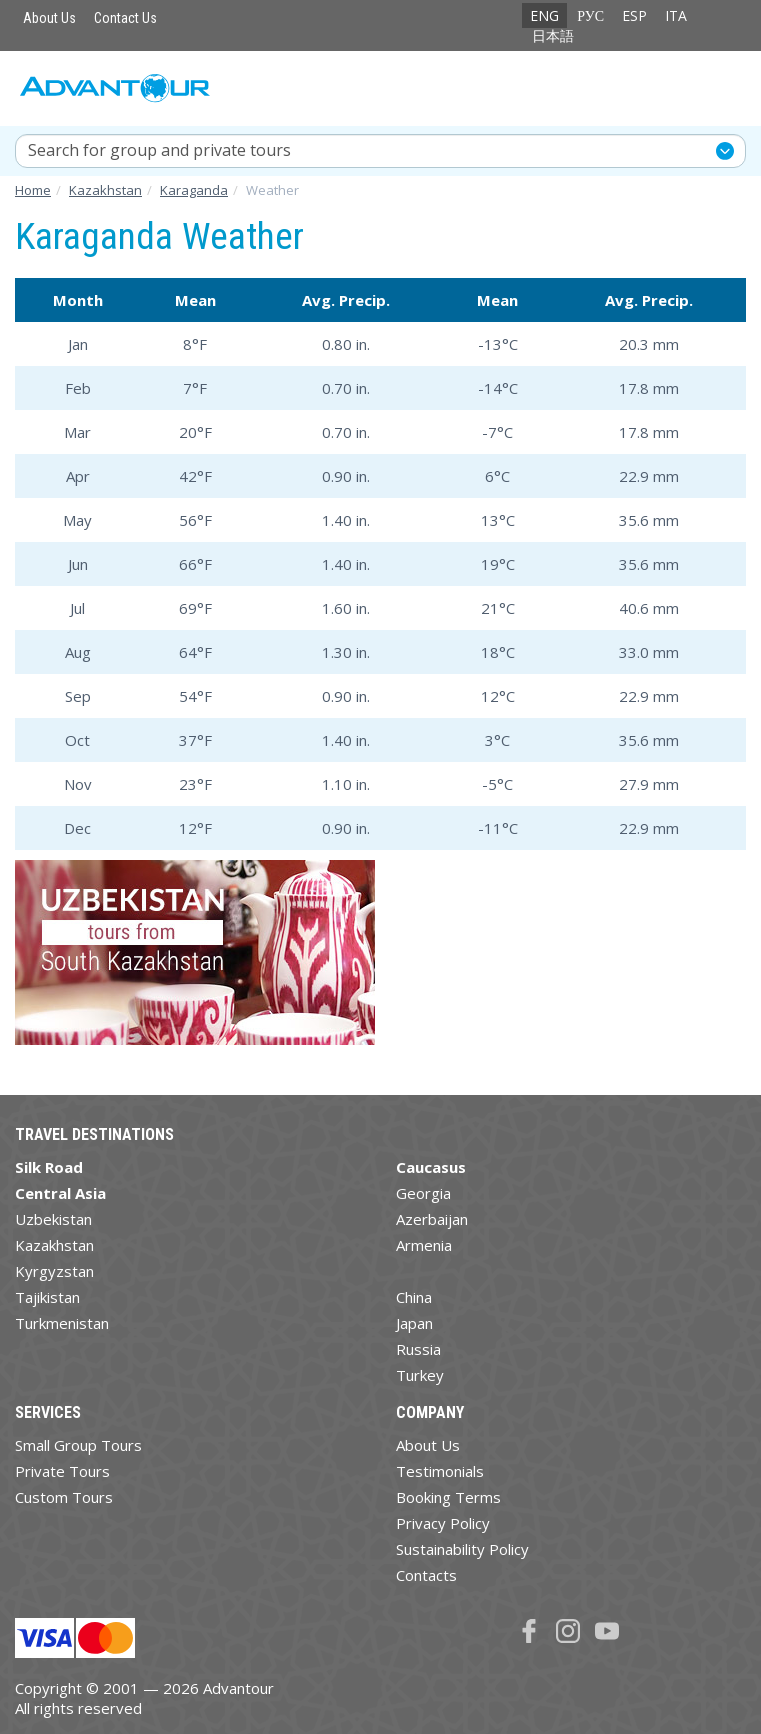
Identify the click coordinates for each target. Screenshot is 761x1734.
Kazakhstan (54, 1245)
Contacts (426, 1575)
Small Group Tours (78, 1445)
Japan (414, 1323)
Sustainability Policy (462, 1549)
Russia (418, 1349)
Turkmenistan (62, 1323)
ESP (634, 15)
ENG (544, 15)
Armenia (424, 1245)
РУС (590, 15)
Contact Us (125, 18)
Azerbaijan (432, 1219)
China (414, 1297)
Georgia (423, 1193)
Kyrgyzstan (54, 1271)
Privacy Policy (443, 1523)
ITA (676, 15)
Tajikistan (47, 1297)
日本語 (553, 35)
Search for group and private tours (159, 150)
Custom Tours (64, 1497)
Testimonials (440, 1471)
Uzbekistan (53, 1219)
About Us (49, 18)
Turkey (420, 1375)
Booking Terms (448, 1497)
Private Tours (62, 1471)
